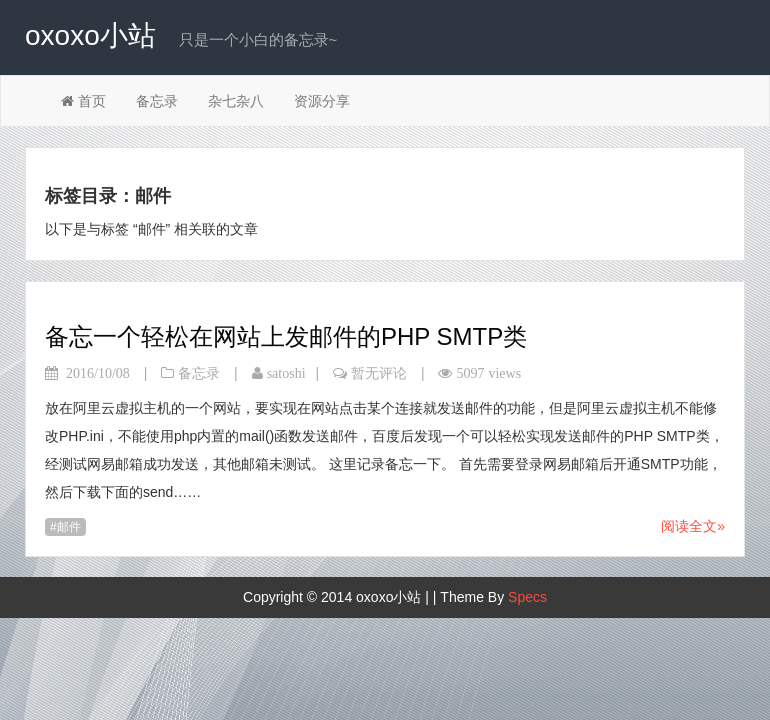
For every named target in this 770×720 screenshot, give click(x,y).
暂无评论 (379, 373)
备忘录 (157, 101)
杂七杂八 (236, 101)
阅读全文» (693, 526)
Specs (527, 597)
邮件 (69, 527)
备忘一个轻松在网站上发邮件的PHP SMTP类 (286, 336)
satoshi (286, 373)
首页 (83, 101)
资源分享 (322, 101)
